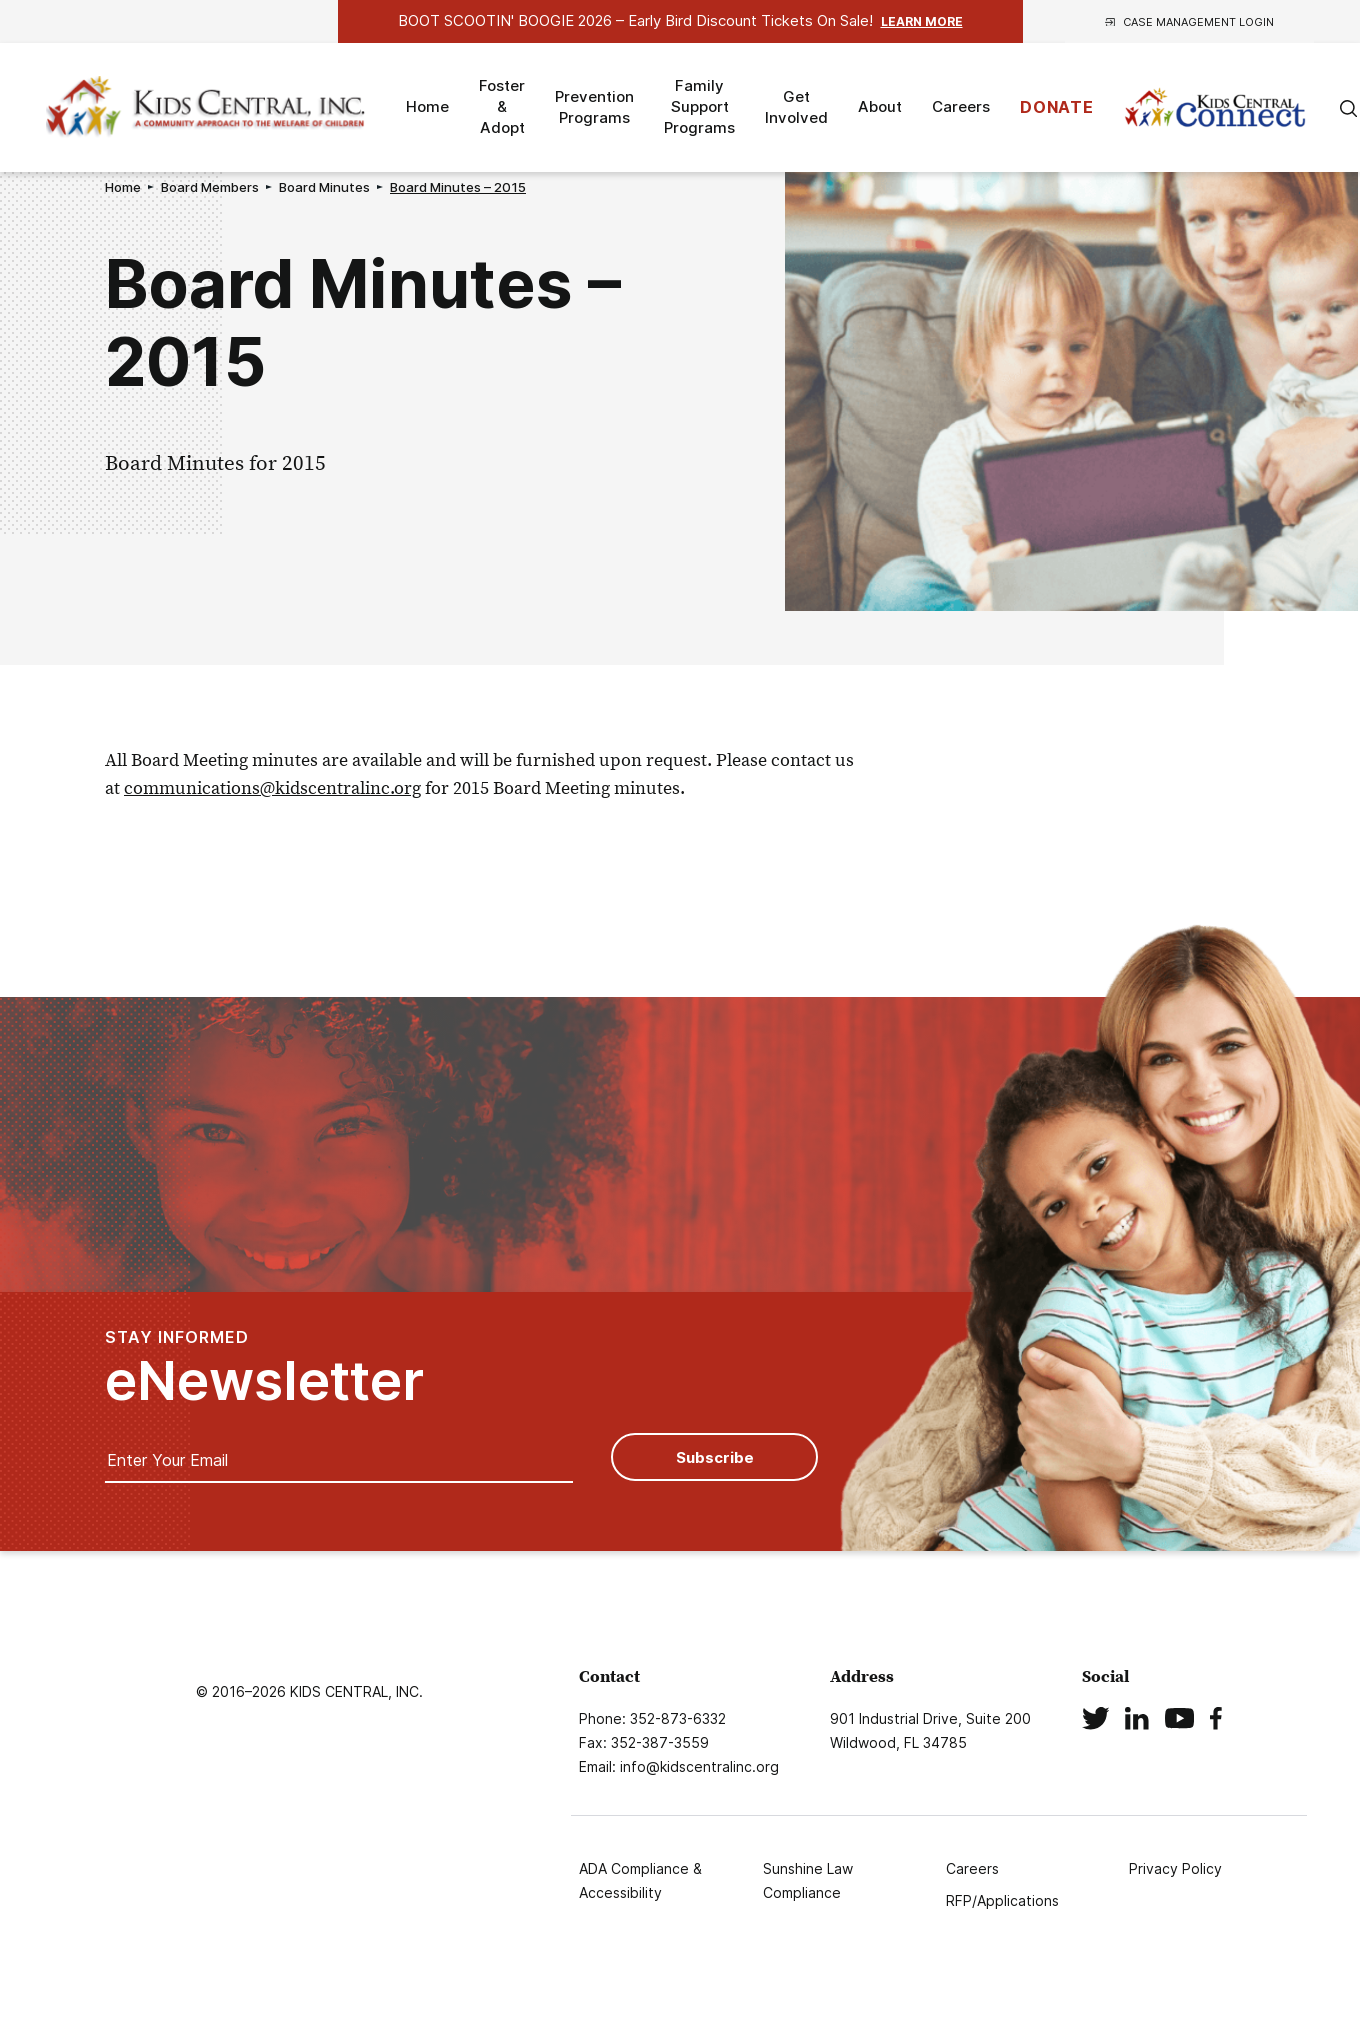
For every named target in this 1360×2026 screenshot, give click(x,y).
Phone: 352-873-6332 (652, 1718)
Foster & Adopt (502, 106)
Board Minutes (324, 187)
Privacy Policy (1175, 1868)
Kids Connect (1215, 108)
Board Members (210, 187)
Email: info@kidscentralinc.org (679, 1766)
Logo (208, 107)
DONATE (1057, 107)
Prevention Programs (594, 107)
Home (427, 106)
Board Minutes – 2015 (458, 187)
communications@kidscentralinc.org (272, 787)
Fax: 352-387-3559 (644, 1742)
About (880, 106)
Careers (961, 106)
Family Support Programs (699, 106)
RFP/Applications (1002, 1900)
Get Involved (796, 107)
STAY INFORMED (264, 1367)
